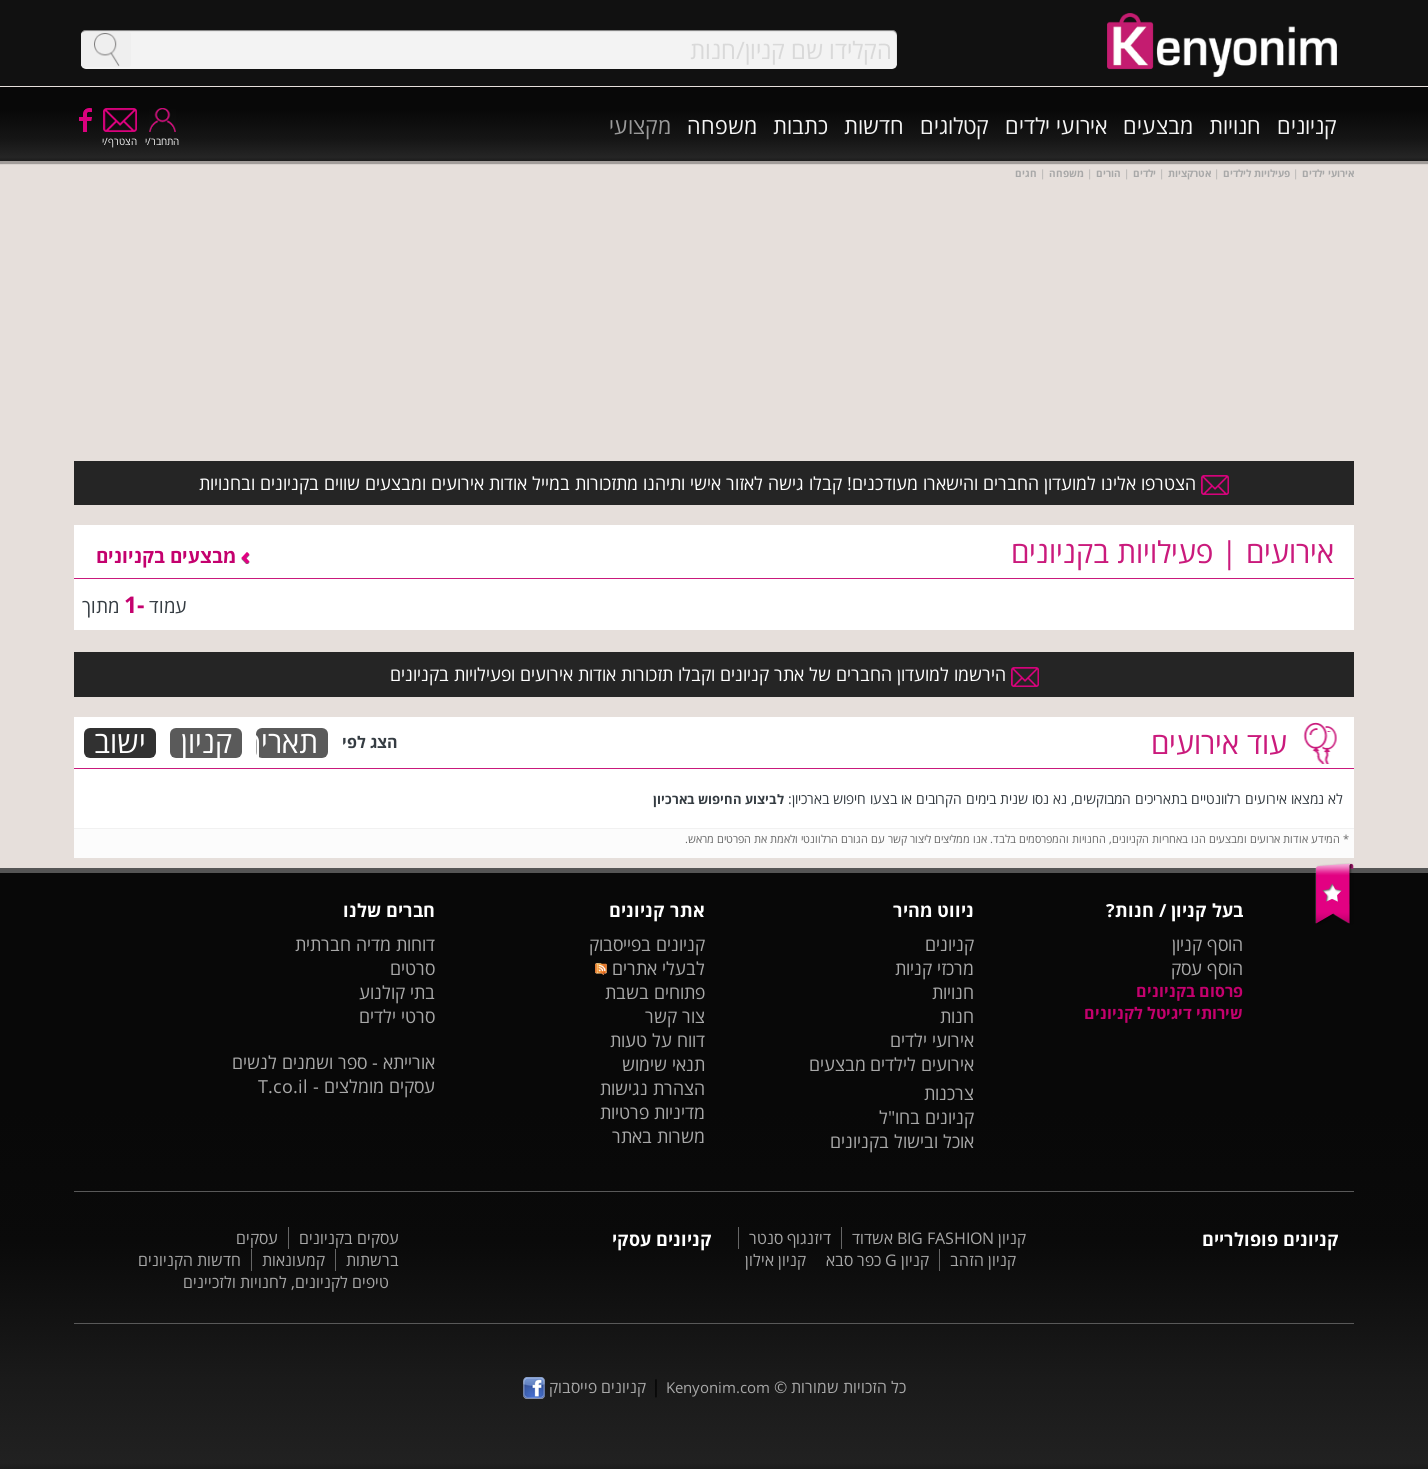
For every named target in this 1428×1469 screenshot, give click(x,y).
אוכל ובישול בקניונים (902, 1141)
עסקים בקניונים (349, 1238)
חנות (957, 1016)
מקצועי (640, 125)
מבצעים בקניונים (173, 555)
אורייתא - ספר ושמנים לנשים (333, 1062)
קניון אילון (775, 1260)
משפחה (722, 125)
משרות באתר (658, 1136)
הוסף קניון (1207, 944)
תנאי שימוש (663, 1064)
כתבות (800, 125)
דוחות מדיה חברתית (365, 944)
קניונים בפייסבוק (647, 944)
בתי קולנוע (397, 992)
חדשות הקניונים (189, 1260)
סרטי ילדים (397, 1016)
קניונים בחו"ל (926, 1117)
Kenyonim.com (718, 1387)
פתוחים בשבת (655, 992)
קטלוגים (954, 125)
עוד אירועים (1219, 742)
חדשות (874, 125)
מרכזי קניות (934, 968)
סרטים (412, 968)
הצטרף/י (119, 134)
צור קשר (675, 1016)
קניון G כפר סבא (877, 1260)
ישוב (120, 743)
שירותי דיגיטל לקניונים (1163, 1013)
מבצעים (1158, 125)
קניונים (1307, 125)
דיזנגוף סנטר (790, 1238)
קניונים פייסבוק (584, 1387)
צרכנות (949, 1093)
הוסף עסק (1207, 968)
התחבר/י (162, 134)
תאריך (287, 743)
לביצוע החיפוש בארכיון (718, 799)
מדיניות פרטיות (652, 1112)
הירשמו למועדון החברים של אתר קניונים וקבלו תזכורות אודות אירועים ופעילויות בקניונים (714, 674)
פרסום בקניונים (1189, 991)
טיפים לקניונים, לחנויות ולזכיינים (286, 1282)
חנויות (1235, 125)
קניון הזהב (983, 1260)
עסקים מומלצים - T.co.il (346, 1086)
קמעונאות (293, 1260)
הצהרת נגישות (652, 1088)
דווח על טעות (657, 1040)
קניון (206, 743)
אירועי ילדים (1056, 125)
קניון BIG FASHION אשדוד (939, 1238)
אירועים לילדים (922, 1064)
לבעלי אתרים (649, 968)
